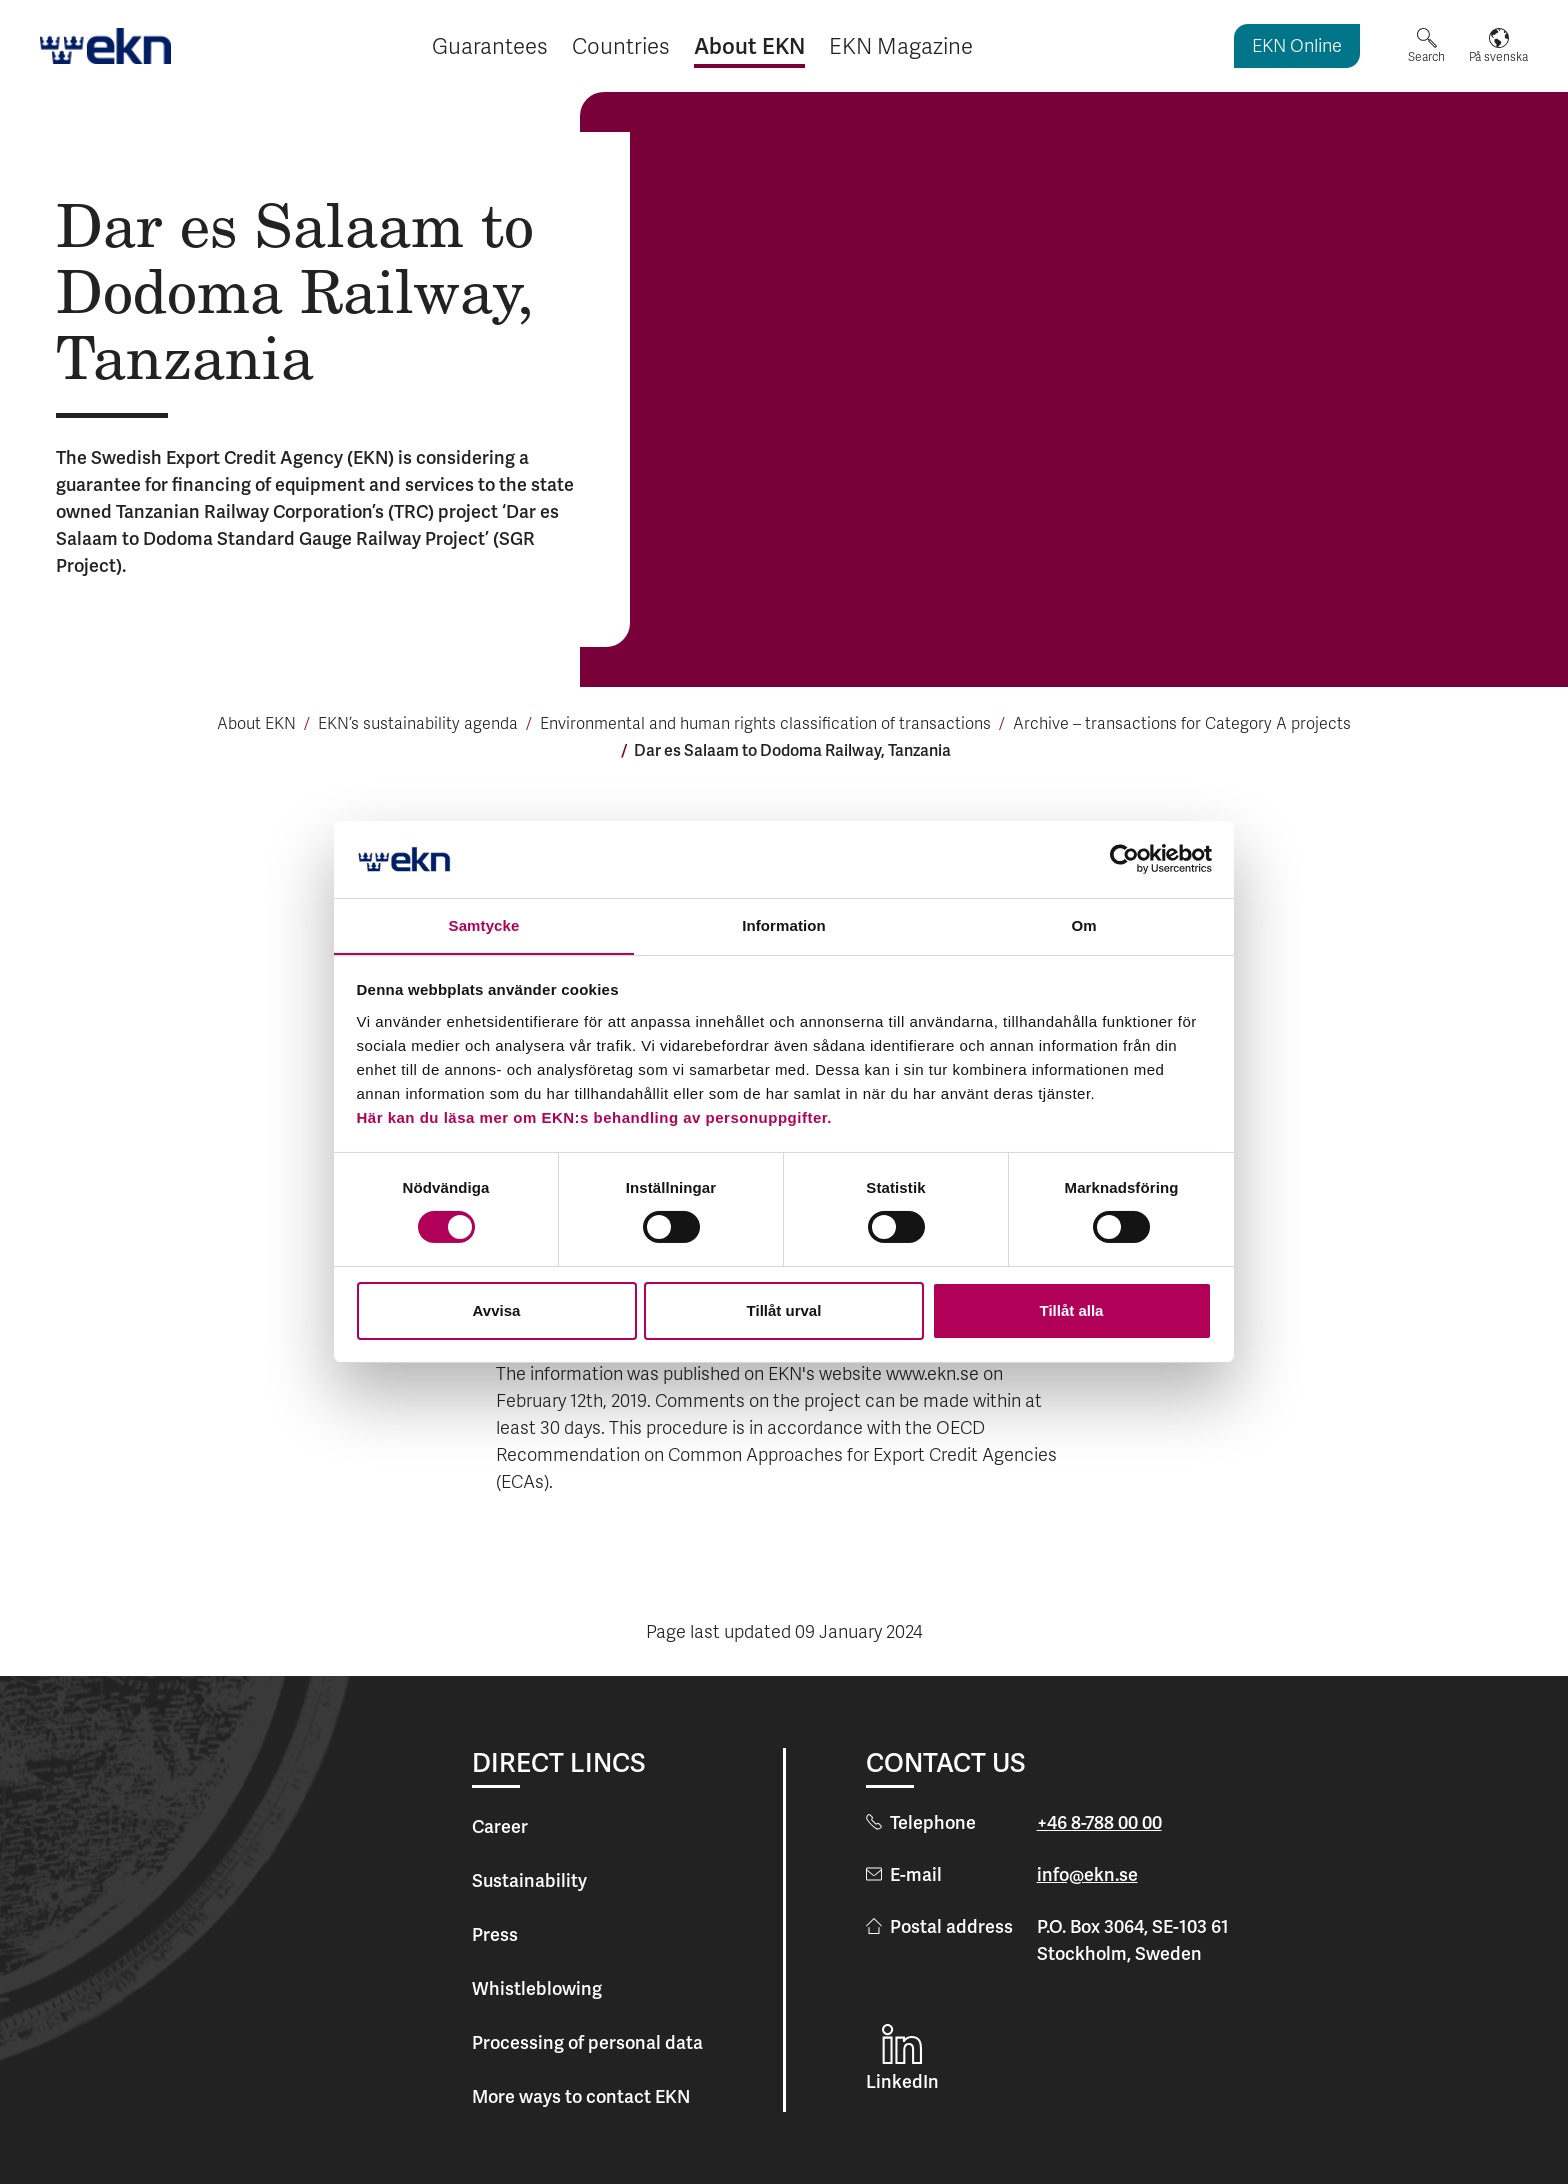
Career (500, 1826)
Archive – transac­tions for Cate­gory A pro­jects (1182, 725)
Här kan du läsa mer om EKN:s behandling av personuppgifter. (594, 1117)
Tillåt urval (784, 1310)
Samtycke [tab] (484, 924)
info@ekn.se (1087, 1874)
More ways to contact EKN (581, 2096)
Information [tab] (784, 924)
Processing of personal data (587, 2042)
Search (1426, 57)
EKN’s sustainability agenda (418, 725)
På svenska (1498, 57)
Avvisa (497, 1310)
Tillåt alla (1072, 1310)
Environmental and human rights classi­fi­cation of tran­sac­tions (765, 725)
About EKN (256, 725)
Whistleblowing (537, 1988)
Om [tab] (1083, 924)
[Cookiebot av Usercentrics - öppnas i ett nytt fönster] (1124, 859)
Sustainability (529, 1880)
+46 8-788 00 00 (1099, 1822)
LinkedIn (902, 2081)
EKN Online (1297, 47)
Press (495, 1934)
